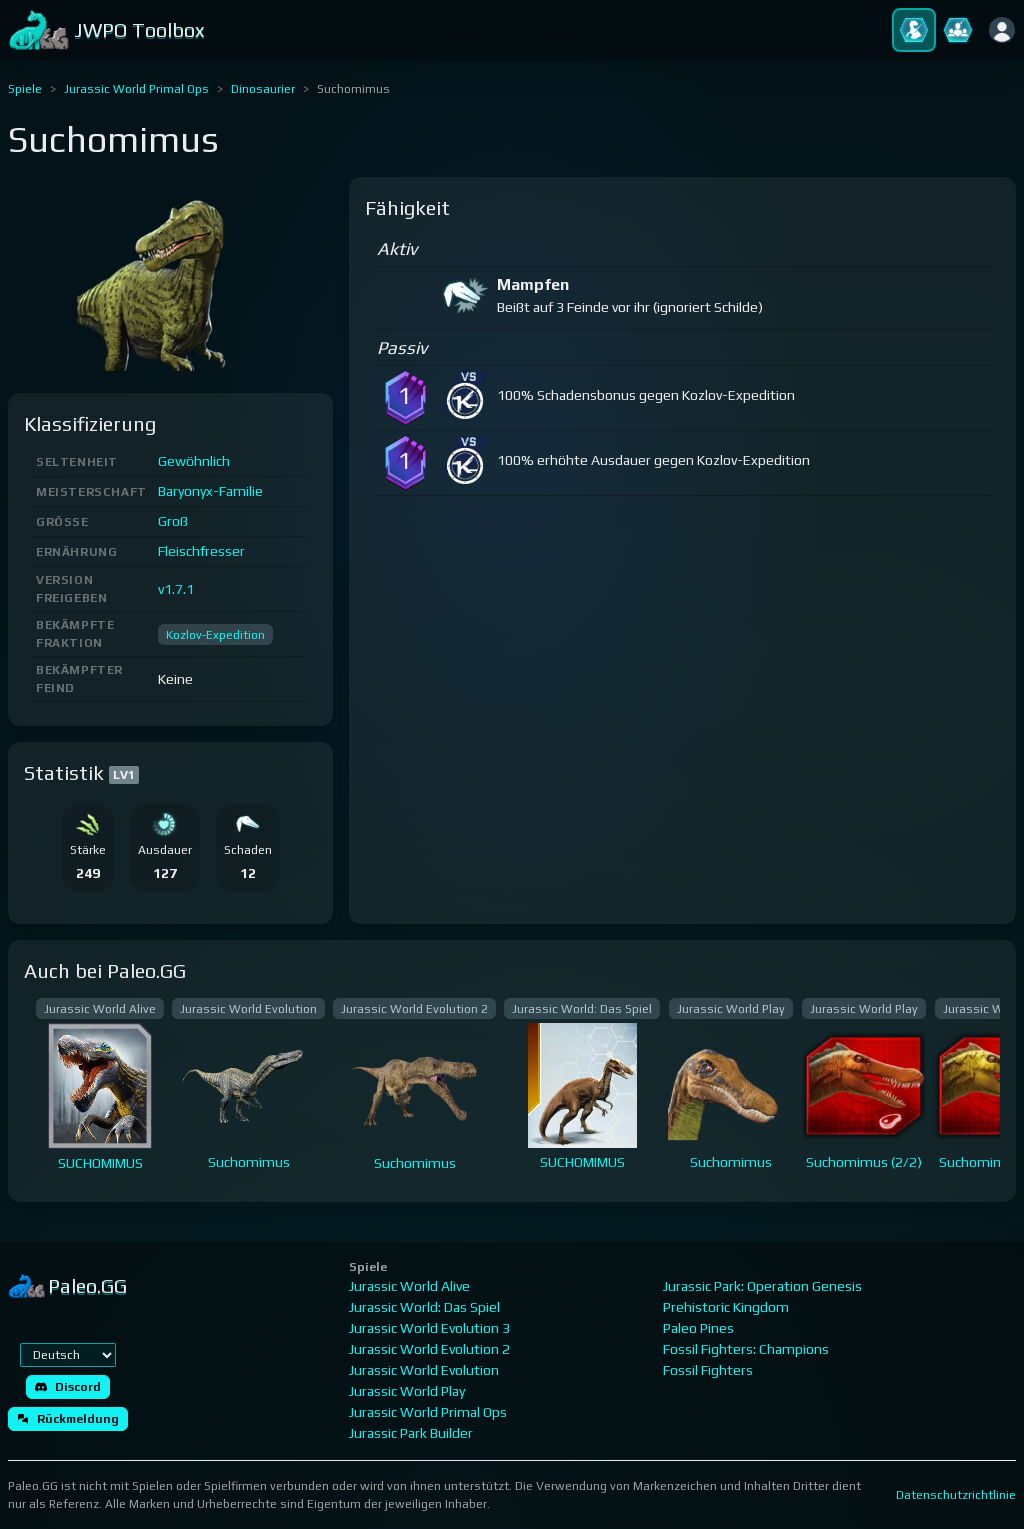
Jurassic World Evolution (424, 1370)
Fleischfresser (201, 551)
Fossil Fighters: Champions (746, 1349)
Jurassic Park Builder (411, 1433)
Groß (173, 521)
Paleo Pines (698, 1328)
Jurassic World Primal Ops (136, 89)
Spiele (25, 89)
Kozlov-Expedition (215, 635)
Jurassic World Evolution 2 (429, 1349)
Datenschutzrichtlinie (956, 1495)
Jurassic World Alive (409, 1286)
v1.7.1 (176, 589)
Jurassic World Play (407, 1391)
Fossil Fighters (708, 1370)
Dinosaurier (263, 89)
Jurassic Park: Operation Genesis (762, 1286)
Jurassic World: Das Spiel (424, 1307)
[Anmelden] (1002, 30)
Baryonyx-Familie (210, 491)
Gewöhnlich (194, 461)
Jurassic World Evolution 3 (429, 1328)
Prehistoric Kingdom (726, 1307)
